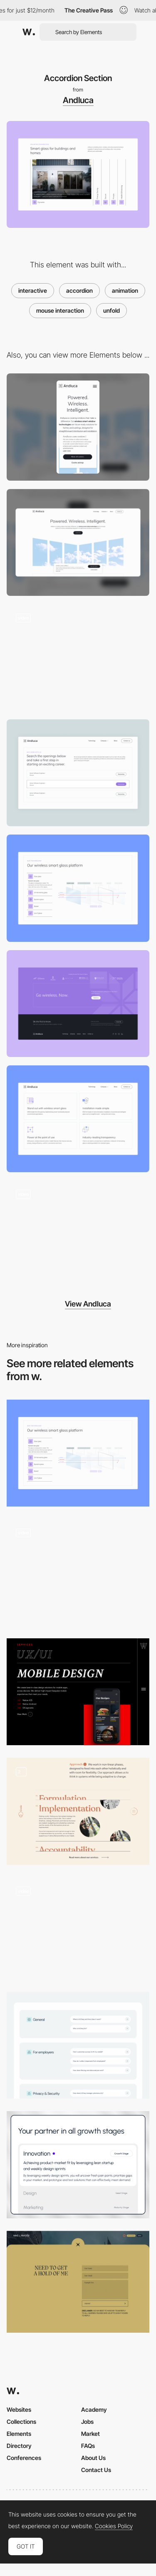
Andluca (78, 100)
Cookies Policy (114, 2526)
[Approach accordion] (78, 1811)
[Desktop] (78, 542)
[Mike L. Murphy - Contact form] (78, 2282)
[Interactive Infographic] (78, 1572)
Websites (19, 2409)
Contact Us (96, 2469)
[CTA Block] (78, 1003)
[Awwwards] (28, 32)
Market (90, 2433)
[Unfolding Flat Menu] (78, 1928)
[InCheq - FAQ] (78, 2045)
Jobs (87, 2421)
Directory (19, 2445)
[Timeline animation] (78, 1234)
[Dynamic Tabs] (78, 888)
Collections (21, 2421)
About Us (93, 2457)
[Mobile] (78, 426)
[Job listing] (78, 772)
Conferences (24, 2457)
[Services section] (78, 2164)
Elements (19, 2433)
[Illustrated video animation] (78, 657)
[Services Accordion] (78, 1691)
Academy (94, 2409)
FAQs (88, 2445)
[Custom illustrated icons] (78, 1118)
